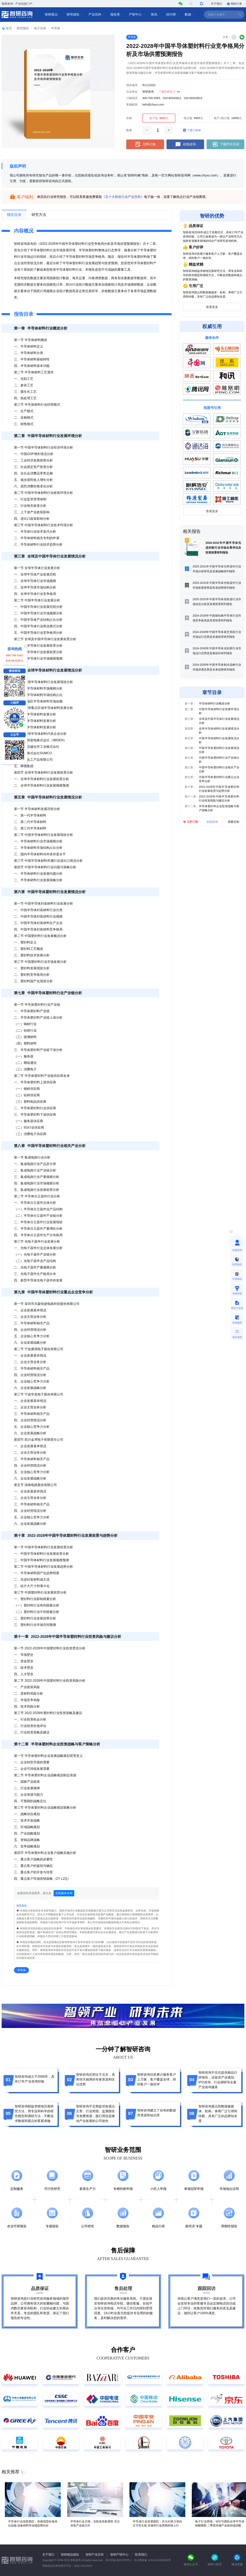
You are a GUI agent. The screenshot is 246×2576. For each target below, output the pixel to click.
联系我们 (141, 2554)
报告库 (116, 15)
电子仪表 (40, 28)
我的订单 (234, 3)
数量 (129, 130)
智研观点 (53, 15)
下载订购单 (192, 130)
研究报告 (75, 15)
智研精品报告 (70, 2554)
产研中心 (137, 15)
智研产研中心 (119, 2554)
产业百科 (96, 15)
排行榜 (172, 15)
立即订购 (145, 144)
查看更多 (212, 307)
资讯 (155, 15)
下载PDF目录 (225, 144)
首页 (9, 28)
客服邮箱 (132, 104)
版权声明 (18, 166)
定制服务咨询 (63, 1893)
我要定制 (233, 821)
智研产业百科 (95, 2554)
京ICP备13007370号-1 (118, 2560)
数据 (189, 15)
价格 (129, 118)
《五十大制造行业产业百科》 (123, 197)
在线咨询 (185, 144)
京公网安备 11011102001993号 (152, 2560)
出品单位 (132, 91)
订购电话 (132, 98)
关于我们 (216, 3)
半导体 (55, 28)
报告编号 (132, 85)
